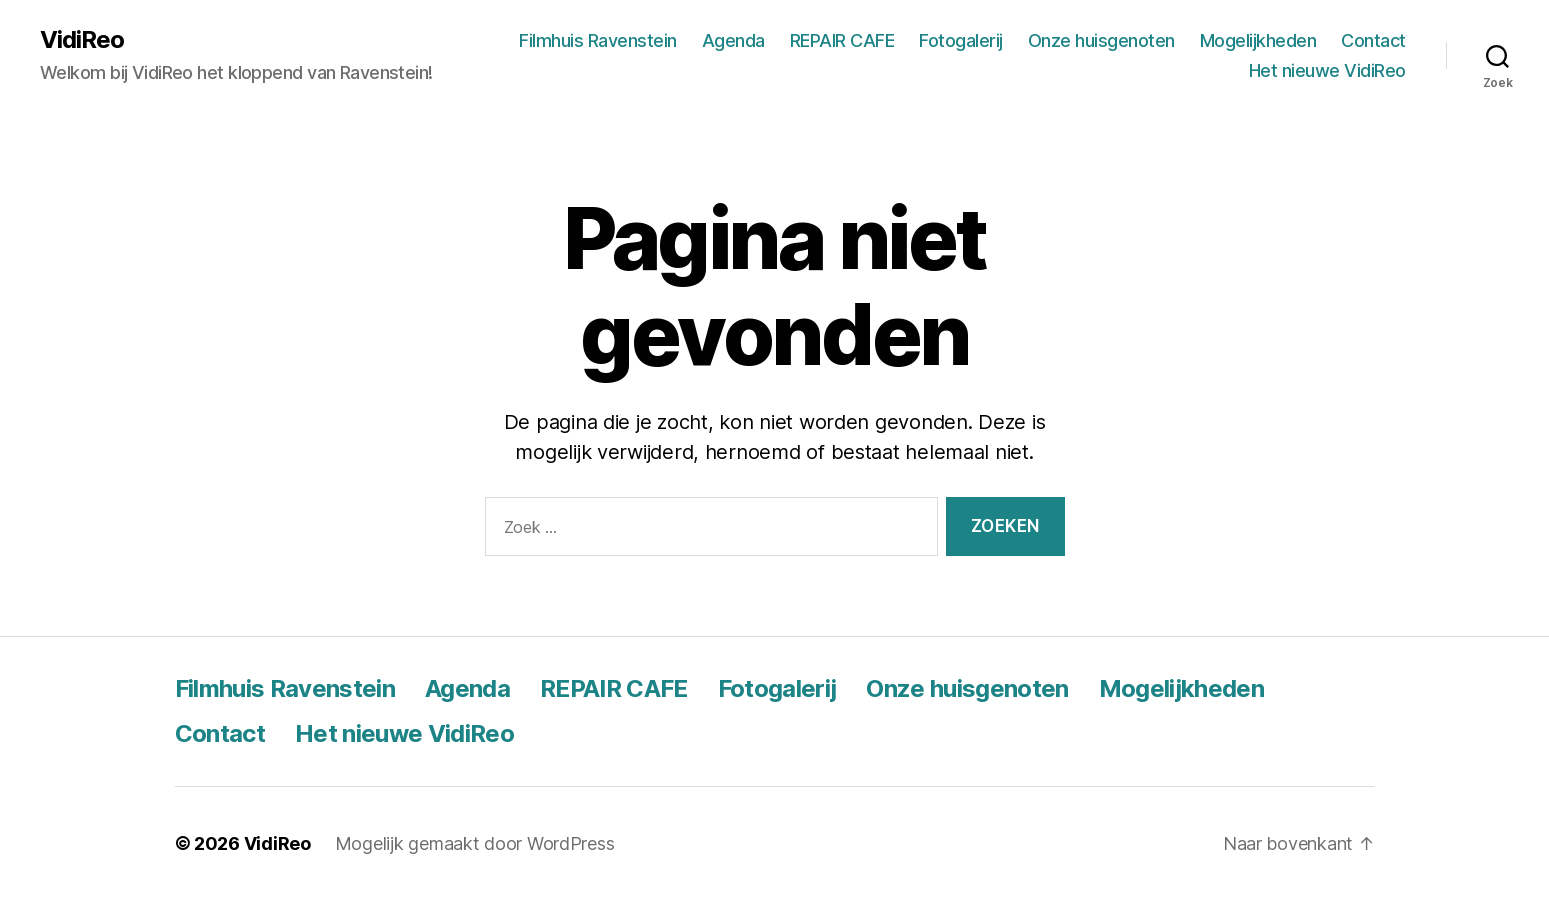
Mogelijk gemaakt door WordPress (475, 843)
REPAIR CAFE (842, 40)
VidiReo (82, 40)
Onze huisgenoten (1101, 40)
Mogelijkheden (1258, 40)
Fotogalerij (961, 40)
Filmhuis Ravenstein (598, 40)
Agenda (733, 40)
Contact (1373, 40)
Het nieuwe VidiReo (1327, 70)
